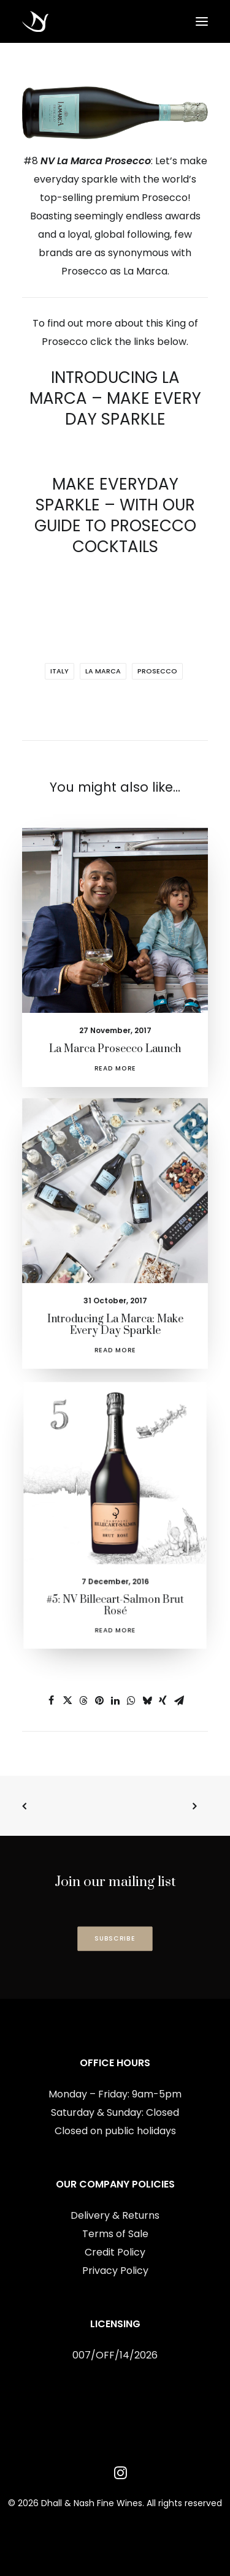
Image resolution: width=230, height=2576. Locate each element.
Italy (59, 671)
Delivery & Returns (115, 2215)
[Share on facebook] (51, 1700)
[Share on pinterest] (99, 1700)
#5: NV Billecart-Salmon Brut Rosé (115, 1576)
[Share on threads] (83, 1700)
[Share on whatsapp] (131, 1700)
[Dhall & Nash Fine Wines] (35, 21)
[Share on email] (179, 1700)
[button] (202, 21)
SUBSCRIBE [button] (114, 1938)
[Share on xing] (163, 1700)
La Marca (103, 671)
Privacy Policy (115, 2270)
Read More (115, 1059)
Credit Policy (115, 2252)
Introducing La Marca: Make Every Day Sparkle (115, 1309)
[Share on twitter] (67, 1700)
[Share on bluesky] (147, 1700)
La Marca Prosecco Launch (115, 1041)
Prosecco (157, 671)
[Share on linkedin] (115, 1700)
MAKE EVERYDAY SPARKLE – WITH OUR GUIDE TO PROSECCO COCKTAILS (115, 515)
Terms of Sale (115, 2234)
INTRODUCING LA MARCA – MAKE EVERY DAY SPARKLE (115, 398)
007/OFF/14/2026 (115, 2355)
